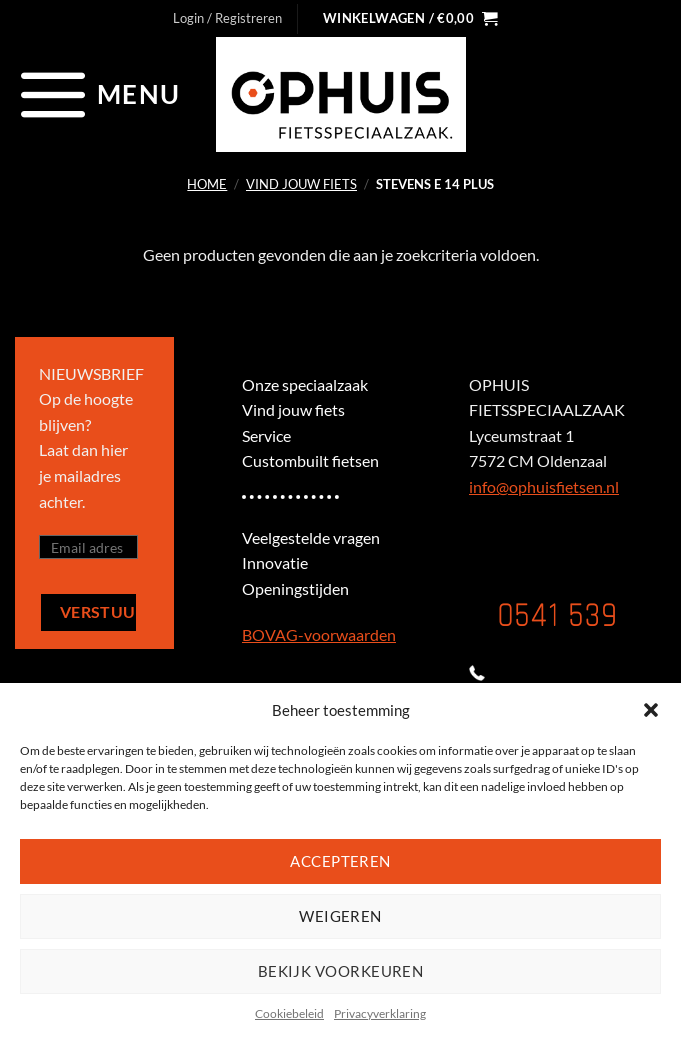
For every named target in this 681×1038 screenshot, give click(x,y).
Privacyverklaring (380, 1013)
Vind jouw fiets (301, 184)
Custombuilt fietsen (310, 460)
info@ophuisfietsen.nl (544, 486)
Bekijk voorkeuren (341, 971)
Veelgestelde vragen (311, 537)
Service (266, 435)
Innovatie (275, 562)
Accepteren (340, 861)
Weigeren (340, 916)
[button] (651, 710)
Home (207, 184)
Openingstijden (295, 588)
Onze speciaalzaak (305, 384)
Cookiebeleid (289, 1013)
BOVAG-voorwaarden (319, 634)
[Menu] (97, 94)
